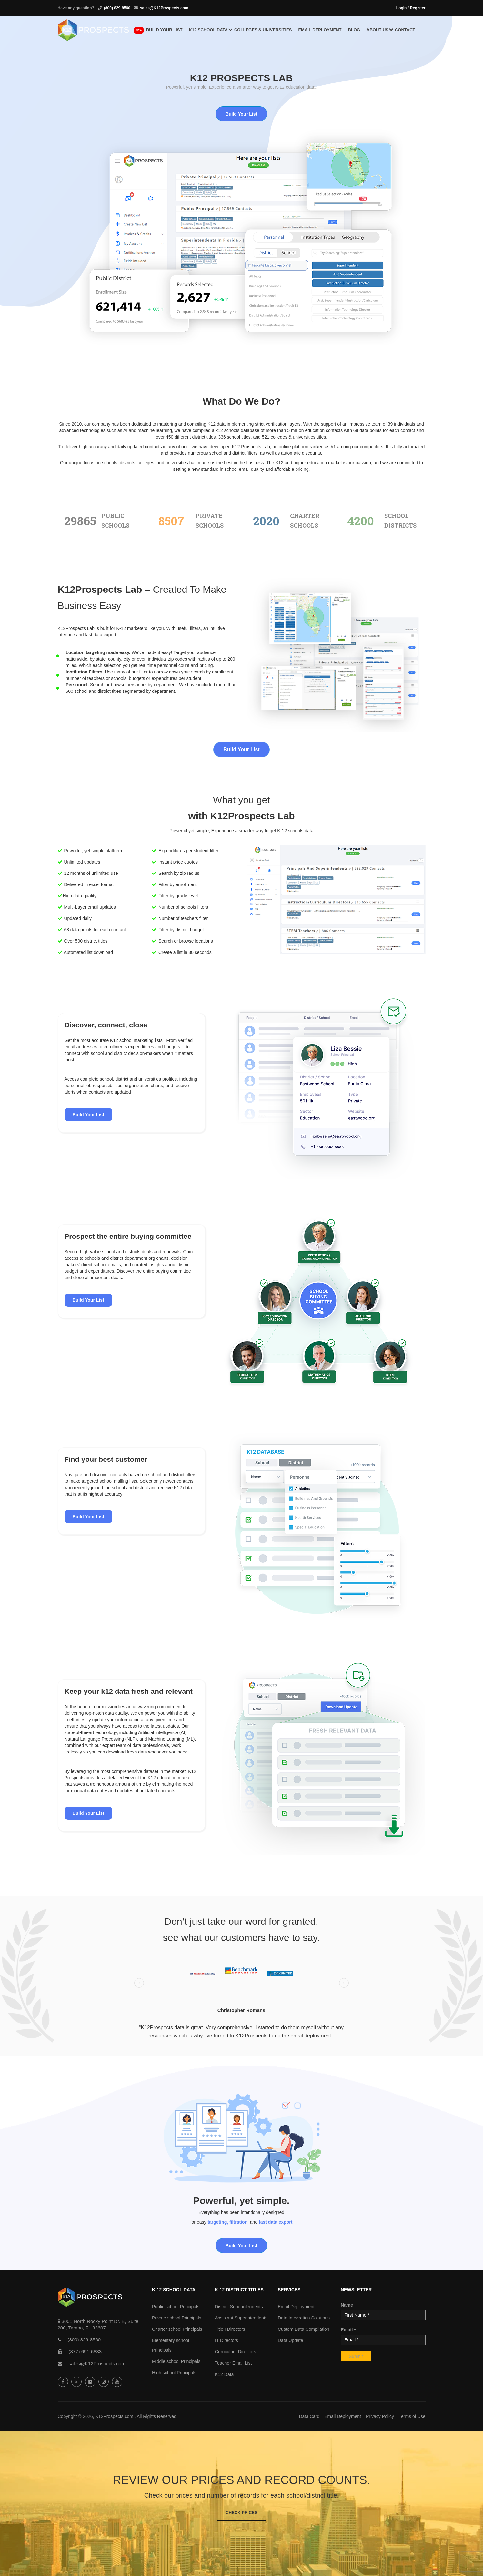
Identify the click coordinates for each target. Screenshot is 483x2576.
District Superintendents (239, 2306)
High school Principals (174, 2372)
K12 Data (224, 2374)
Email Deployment (319, 29)
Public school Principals (175, 2306)
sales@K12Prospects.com (164, 8)
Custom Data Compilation (303, 2329)
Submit (356, 2356)
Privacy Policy (380, 2416)
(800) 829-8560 (117, 8)
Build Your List (241, 113)
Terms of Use (412, 2416)
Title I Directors (230, 2329)
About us (377, 29)
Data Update (290, 2340)
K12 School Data (208, 29)
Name (347, 2305)
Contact (405, 29)
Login (401, 8)
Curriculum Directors (235, 2351)
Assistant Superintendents (241, 2317)
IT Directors (226, 2340)
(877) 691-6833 (85, 2351)
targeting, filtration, (228, 2222)
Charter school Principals (177, 2329)
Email (348, 2329)
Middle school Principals (176, 2361)
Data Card (309, 2416)
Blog (354, 29)
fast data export (275, 2222)
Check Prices (241, 2512)
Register (417, 8)
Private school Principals (176, 2317)
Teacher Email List (233, 2363)
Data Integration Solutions (304, 2317)
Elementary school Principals (170, 2345)
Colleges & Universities (263, 29)
